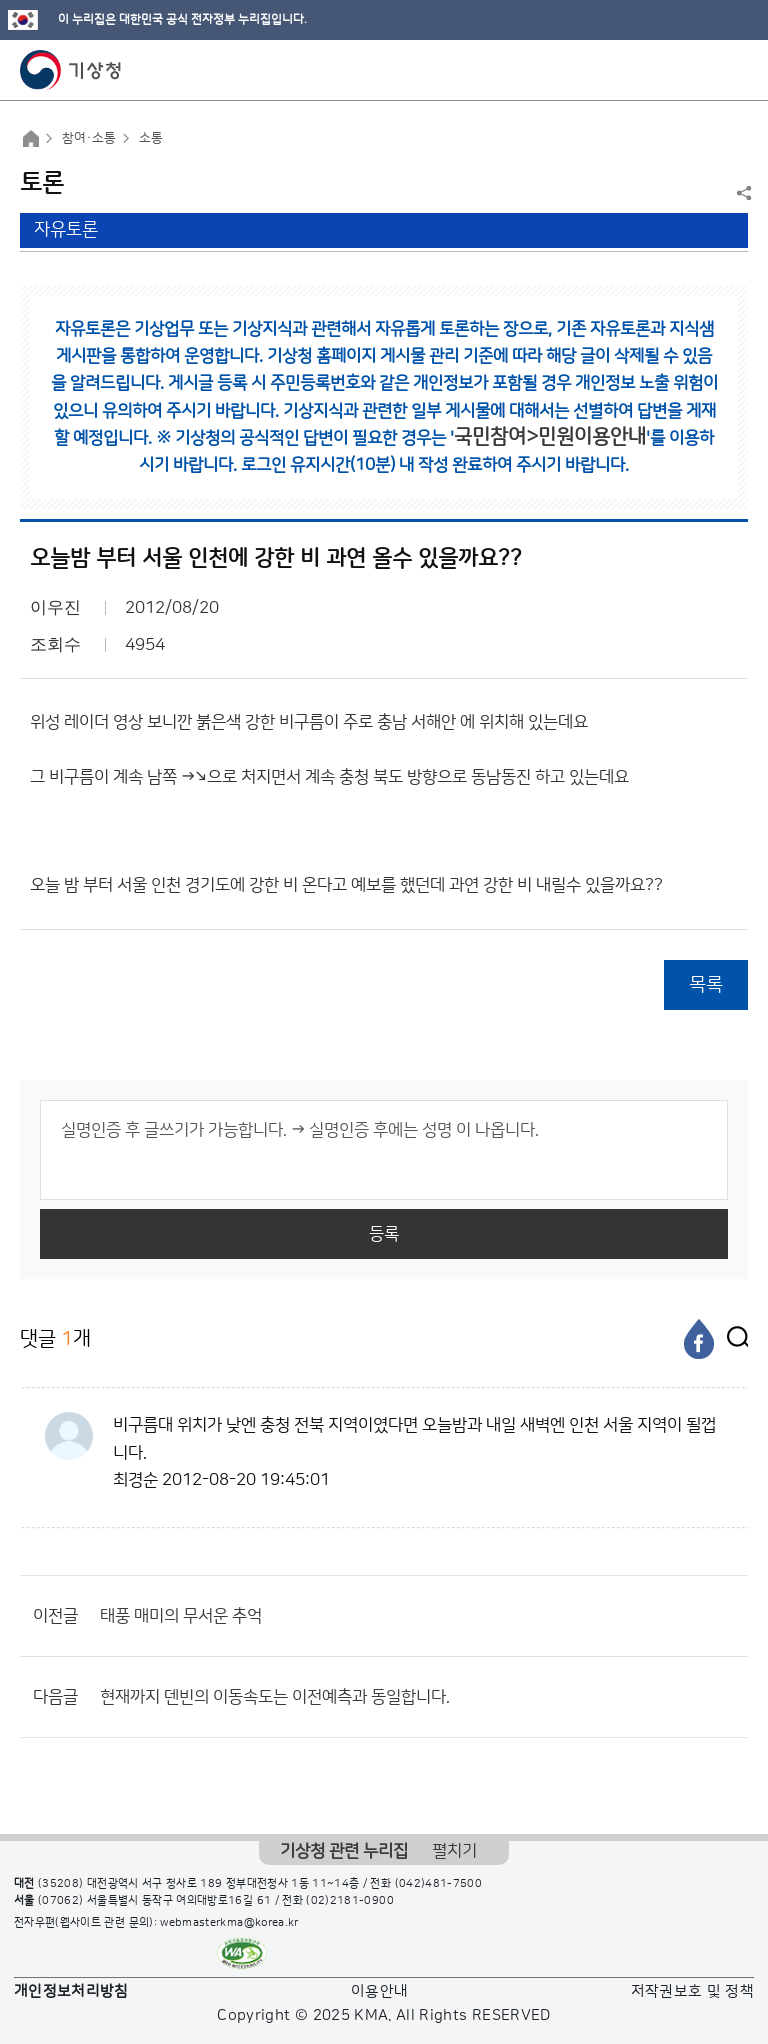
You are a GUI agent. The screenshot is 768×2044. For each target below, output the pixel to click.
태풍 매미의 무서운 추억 (181, 1616)
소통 (151, 138)
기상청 (71, 70)
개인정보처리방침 (71, 1991)
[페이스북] (699, 1339)
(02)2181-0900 (350, 1901)
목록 (706, 984)
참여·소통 (89, 138)
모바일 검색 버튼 (703, 70)
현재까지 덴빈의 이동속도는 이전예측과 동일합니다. (275, 1697)
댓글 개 (55, 1338)
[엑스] (733, 1339)
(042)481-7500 (439, 1884)
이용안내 (379, 1991)
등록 (384, 1234)
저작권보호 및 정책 (693, 1991)
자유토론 (66, 230)
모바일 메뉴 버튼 (735, 70)
